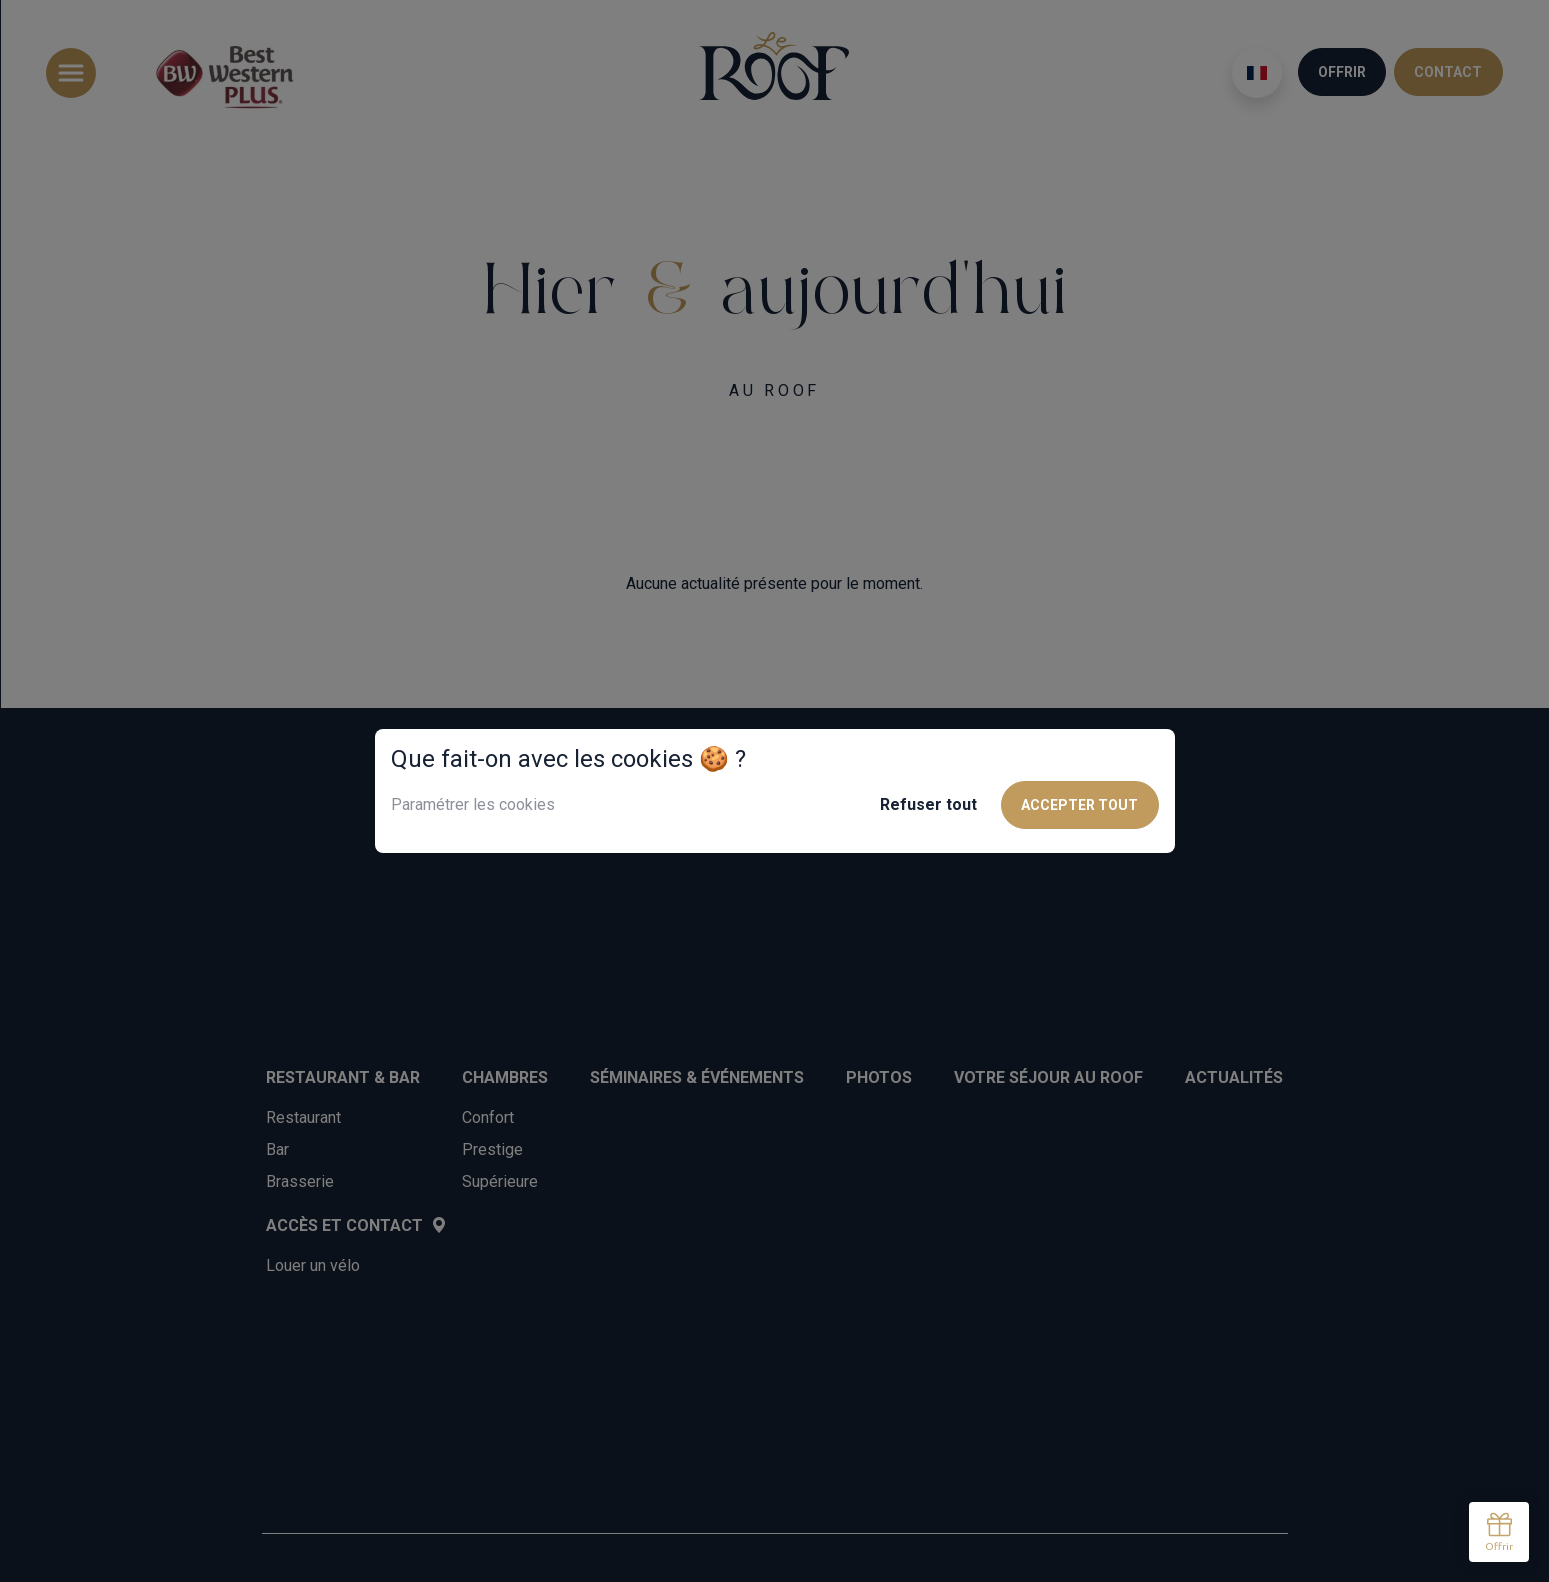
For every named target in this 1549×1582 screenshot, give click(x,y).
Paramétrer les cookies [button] (473, 804)
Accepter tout (1079, 805)
